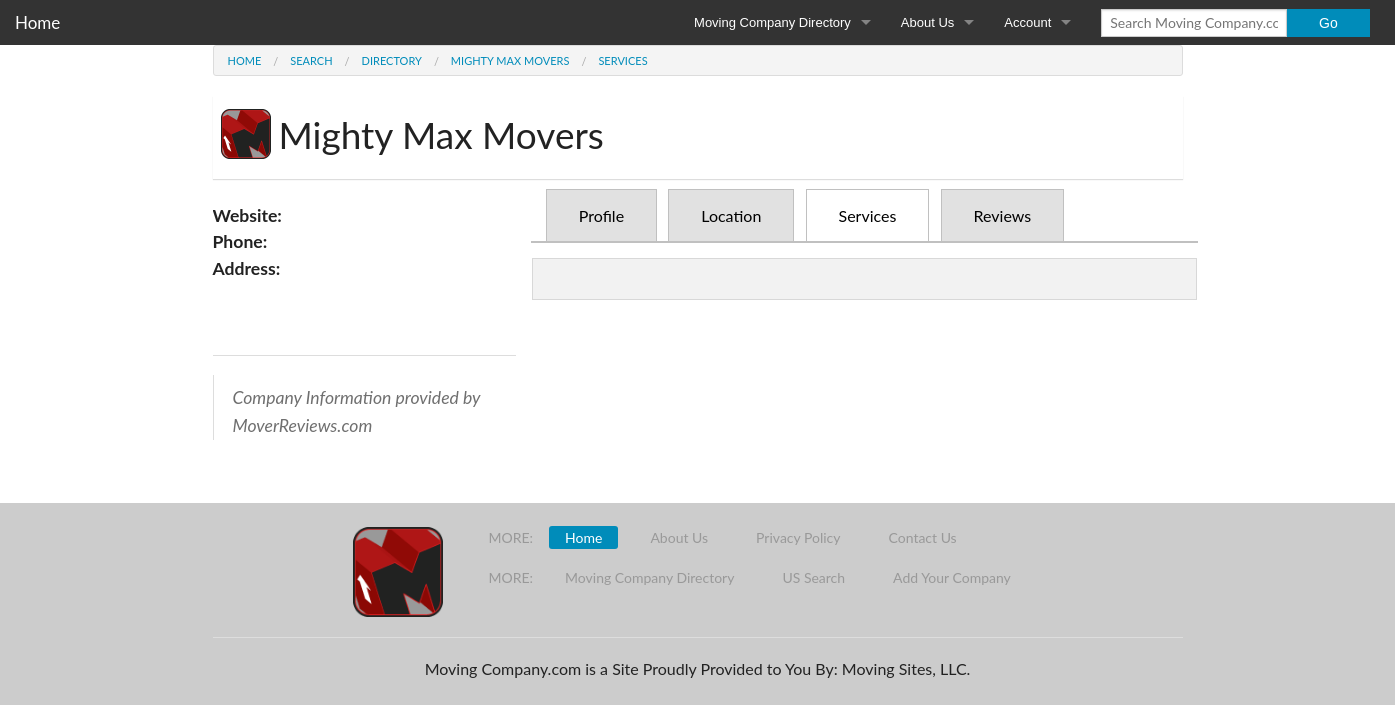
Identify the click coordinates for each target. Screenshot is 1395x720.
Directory (392, 60)
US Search (813, 577)
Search (311, 60)
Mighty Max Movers (510, 60)
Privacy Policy (798, 537)
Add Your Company (952, 577)
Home (37, 22)
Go (1328, 23)
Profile (601, 215)
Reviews (1003, 215)
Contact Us (923, 537)
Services (622, 60)
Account (1027, 22)
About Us (927, 22)
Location (731, 215)
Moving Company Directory (772, 22)
